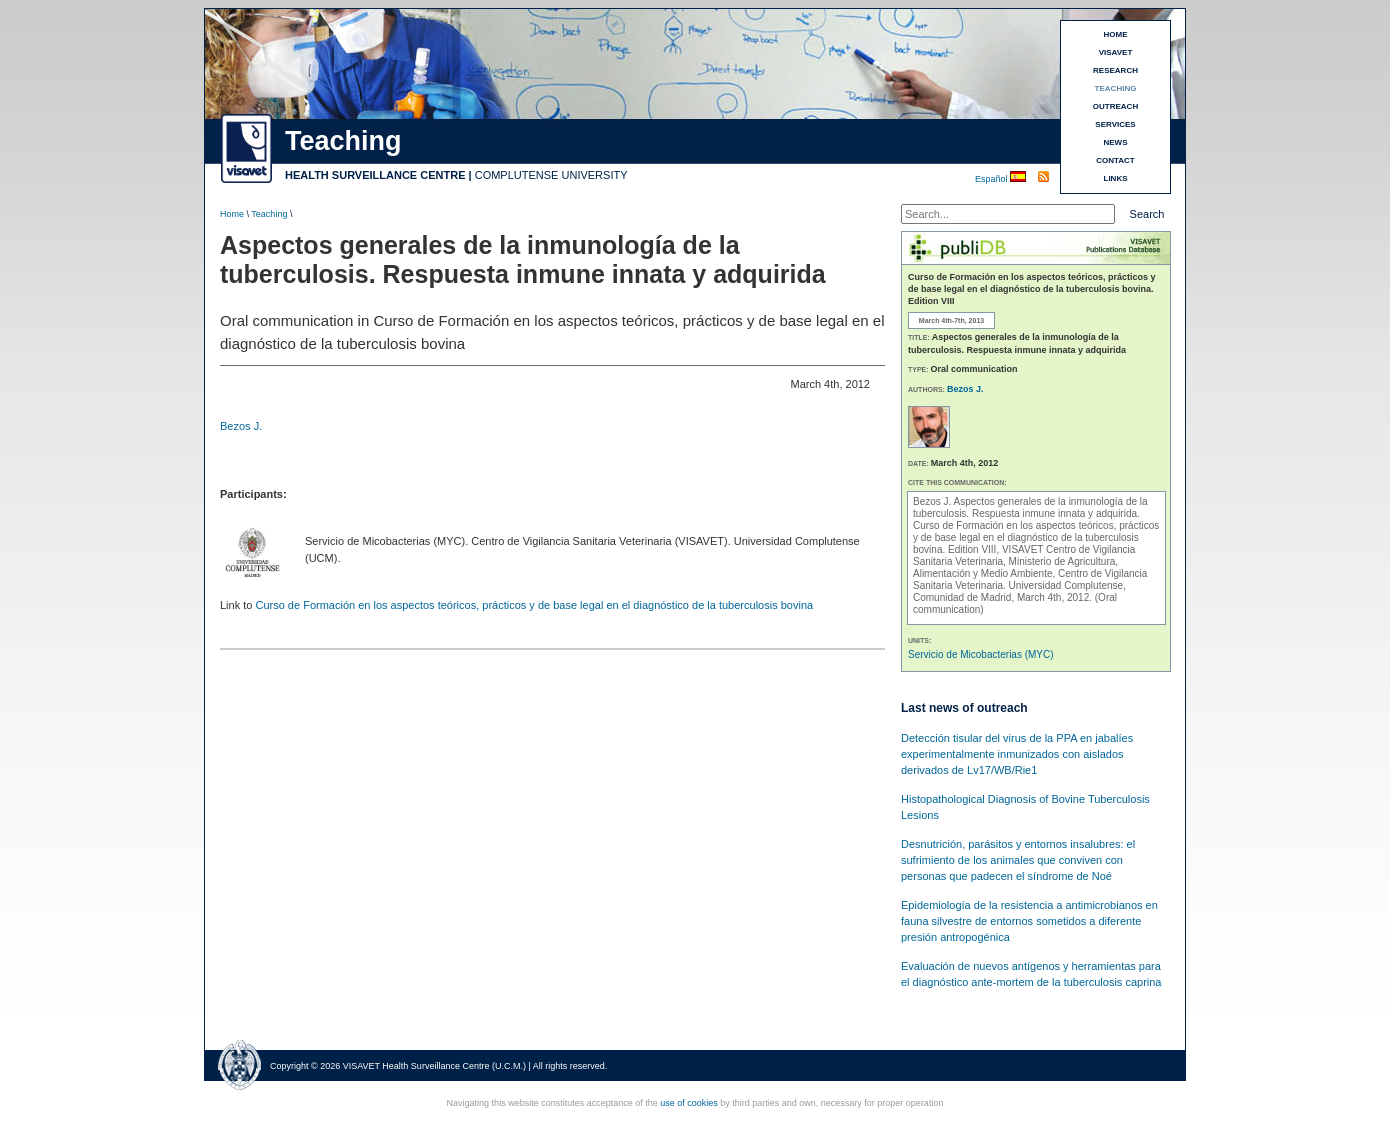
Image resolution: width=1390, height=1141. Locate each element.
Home (232, 214)
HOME (1116, 34)
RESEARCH (1115, 70)
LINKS (1116, 178)
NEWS (1116, 142)
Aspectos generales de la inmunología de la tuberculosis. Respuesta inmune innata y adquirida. (1030, 507)
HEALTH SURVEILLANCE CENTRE (375, 175)
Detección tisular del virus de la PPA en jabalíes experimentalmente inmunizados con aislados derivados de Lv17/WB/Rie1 (1017, 754)
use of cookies (689, 1103)
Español (992, 179)
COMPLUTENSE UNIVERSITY (551, 175)
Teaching (269, 214)
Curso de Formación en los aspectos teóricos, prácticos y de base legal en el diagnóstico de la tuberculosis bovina (534, 605)
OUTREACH (1115, 106)
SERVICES (1115, 124)
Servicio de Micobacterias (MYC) (981, 654)
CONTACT (1115, 160)
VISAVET (1116, 52)
